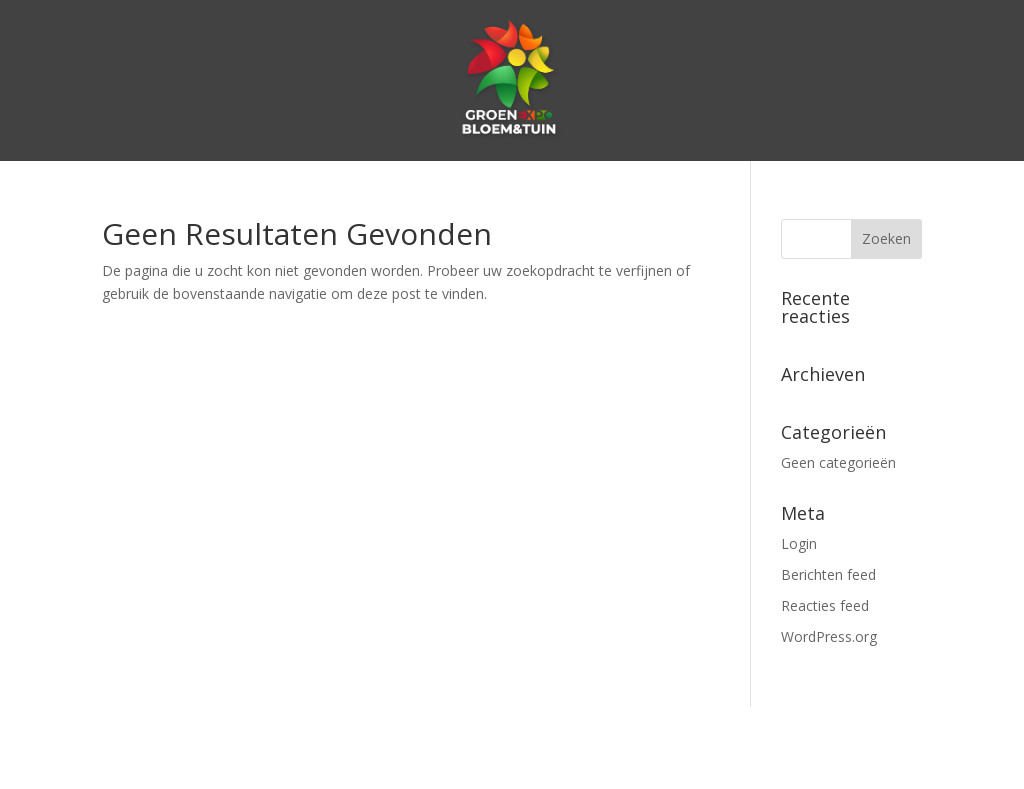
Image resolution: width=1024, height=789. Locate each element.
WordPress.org (829, 636)
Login (799, 543)
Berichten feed (828, 574)
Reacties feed (825, 605)
